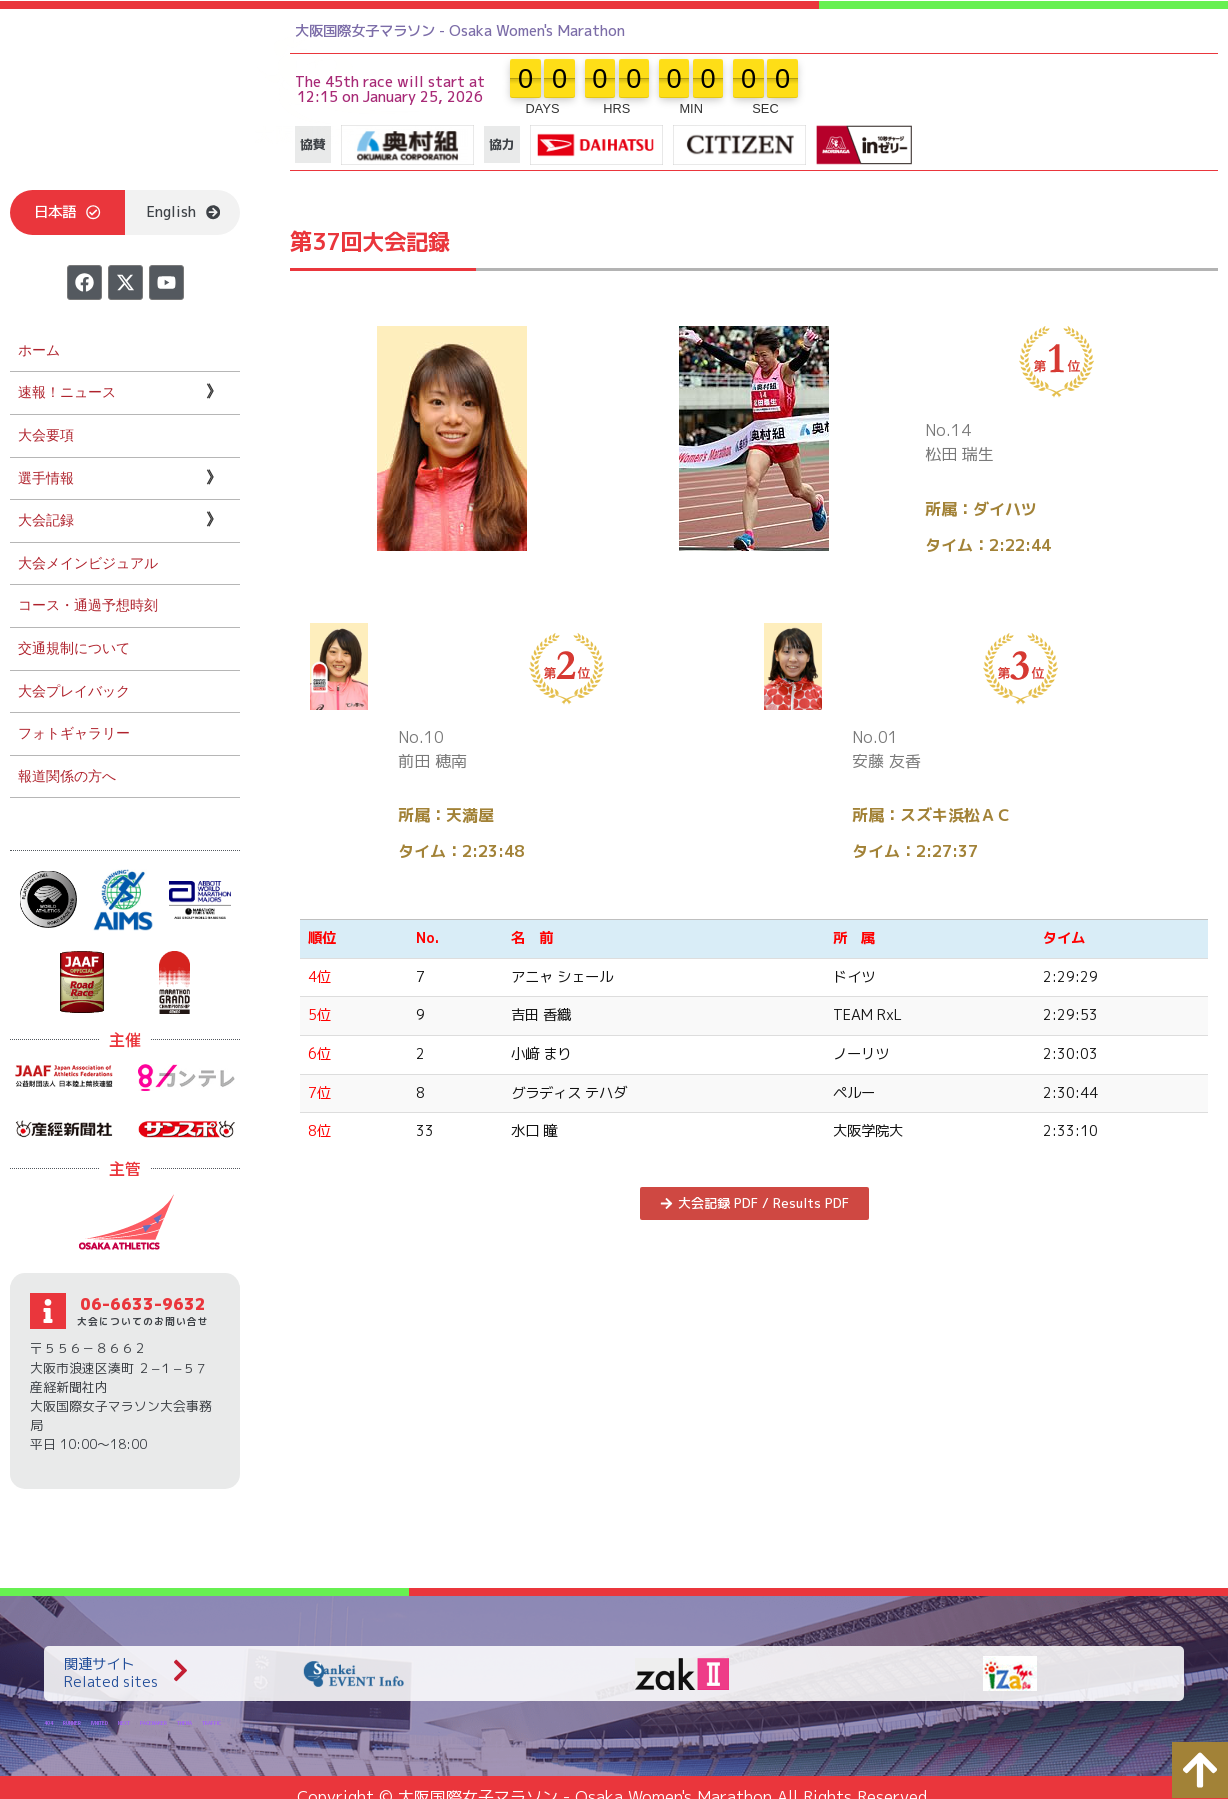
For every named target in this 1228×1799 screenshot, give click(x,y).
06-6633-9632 (143, 1304)
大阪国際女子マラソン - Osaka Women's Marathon (460, 31)
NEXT (124, 1722)
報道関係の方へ (67, 776)
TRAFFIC (211, 1722)
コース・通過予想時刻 (88, 605)
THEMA (184, 1722)
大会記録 (46, 520)
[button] (67, 212)
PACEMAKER (153, 1722)
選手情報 (46, 478)
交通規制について (74, 648)
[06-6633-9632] (48, 1311)
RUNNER (72, 1722)
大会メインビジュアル (88, 563)
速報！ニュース (67, 392)
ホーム (39, 350)
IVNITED (99, 1722)
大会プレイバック (74, 691)
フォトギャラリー (74, 733)
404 (48, 1722)
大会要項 (46, 435)
